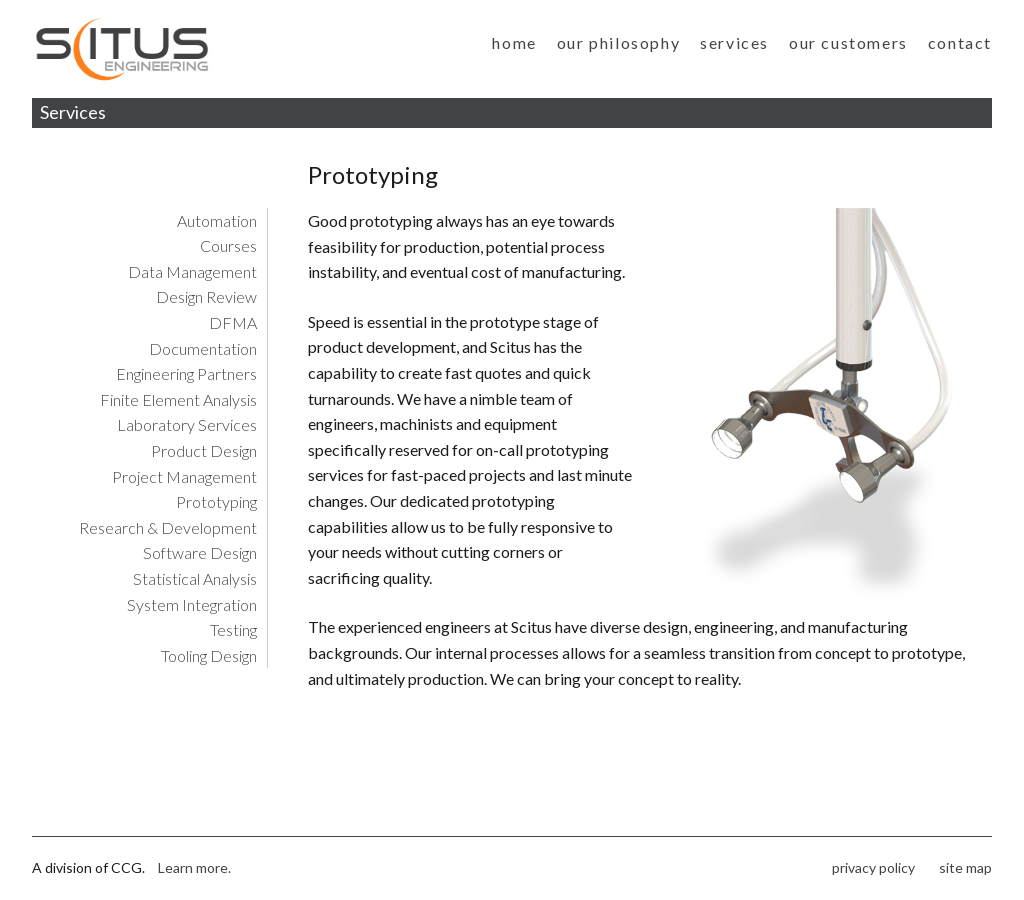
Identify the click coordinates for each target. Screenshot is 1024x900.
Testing (233, 629)
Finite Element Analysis (178, 399)
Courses (228, 245)
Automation (217, 220)
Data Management (192, 271)
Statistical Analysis (195, 578)
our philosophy (618, 42)
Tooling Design (209, 655)
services (734, 42)
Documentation (203, 348)
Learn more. (194, 867)
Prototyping (216, 501)
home (514, 42)
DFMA (233, 322)
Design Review (206, 296)
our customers (848, 42)
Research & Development (168, 527)
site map (965, 867)
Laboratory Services (187, 424)
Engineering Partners (186, 373)
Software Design (200, 552)
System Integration (192, 604)
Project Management (184, 476)
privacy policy (873, 867)
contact (960, 42)
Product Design (204, 450)
